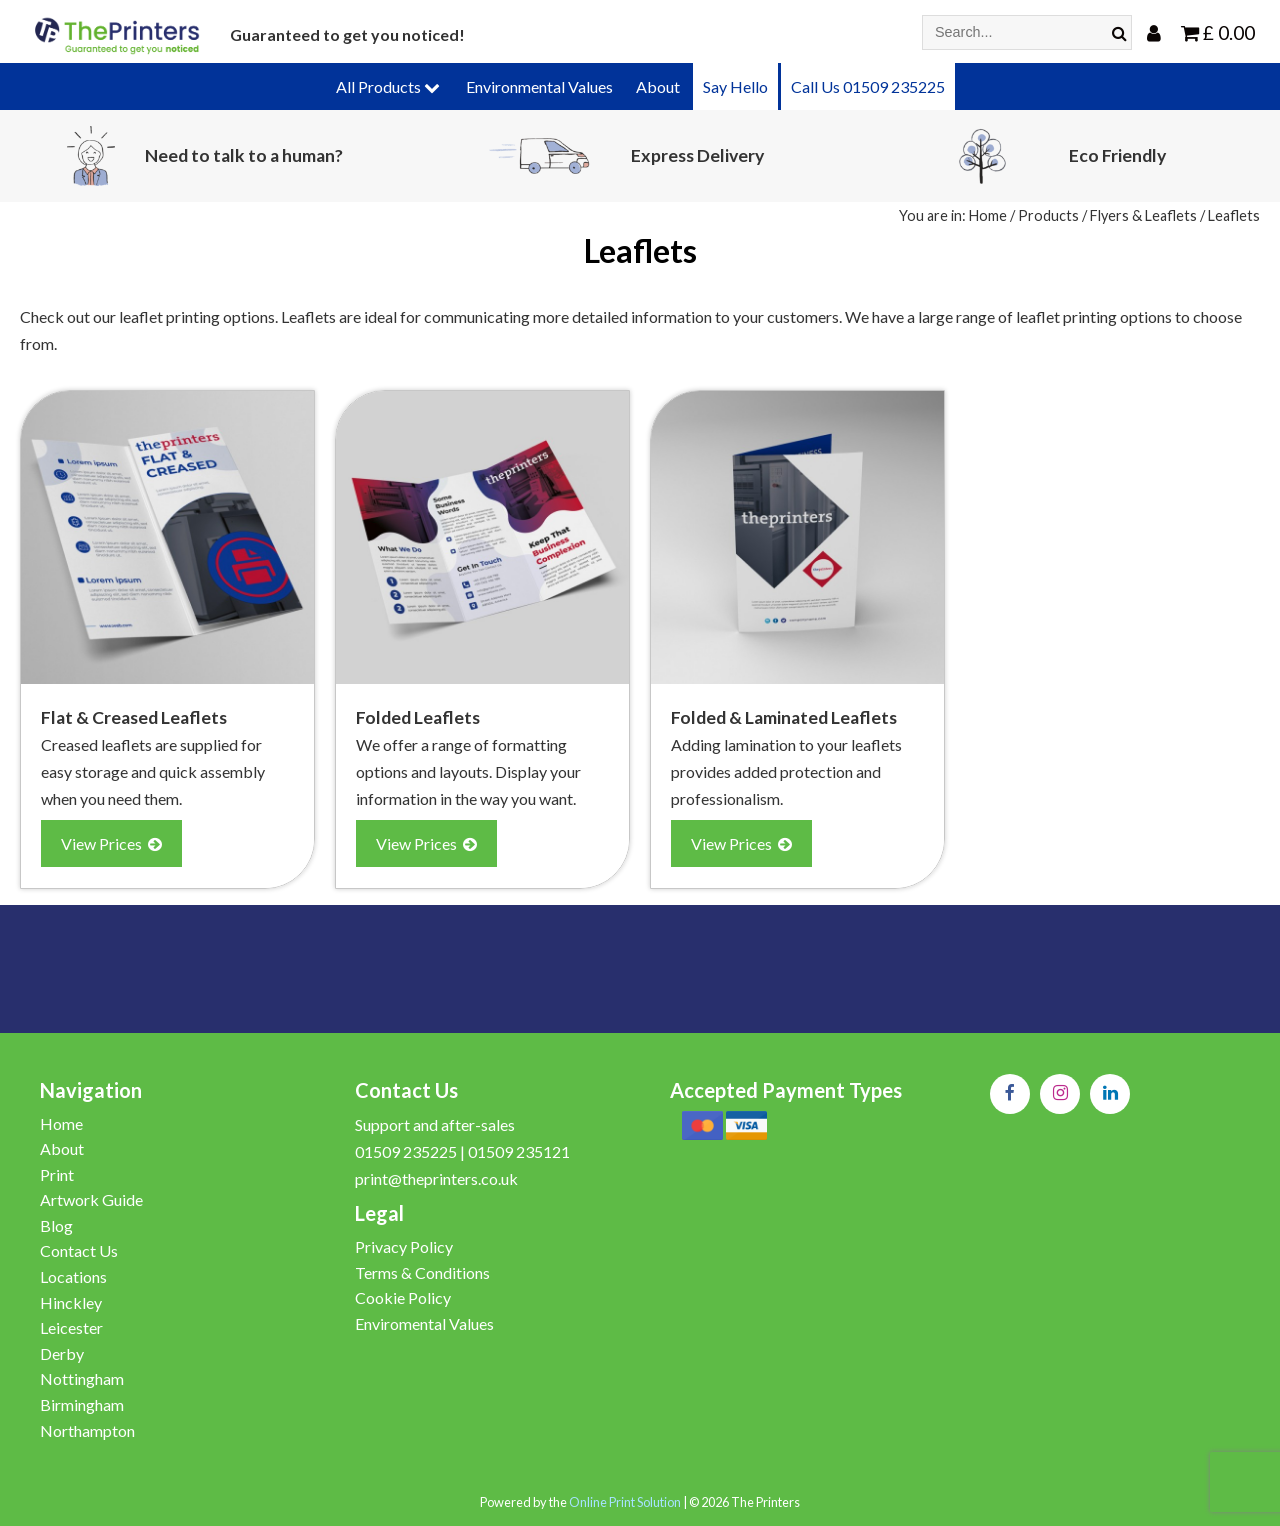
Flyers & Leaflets (1143, 215)
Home (988, 215)
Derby (62, 1353)
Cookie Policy (403, 1297)
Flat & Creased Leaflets (134, 717)
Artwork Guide (91, 1199)
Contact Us (79, 1250)
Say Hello (735, 86)
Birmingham (82, 1404)
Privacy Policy (404, 1246)
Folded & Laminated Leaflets (784, 717)
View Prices (111, 843)
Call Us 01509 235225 (868, 86)
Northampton (87, 1430)
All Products (388, 86)
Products (1048, 215)
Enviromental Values (424, 1323)
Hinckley (71, 1302)
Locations (73, 1276)
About (658, 86)
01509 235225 (406, 1151)
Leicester (71, 1327)
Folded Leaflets (418, 717)
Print (57, 1174)
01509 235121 (519, 1151)
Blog (56, 1225)
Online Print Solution (625, 1502)
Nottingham (82, 1378)
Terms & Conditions (422, 1272)
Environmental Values (539, 86)
